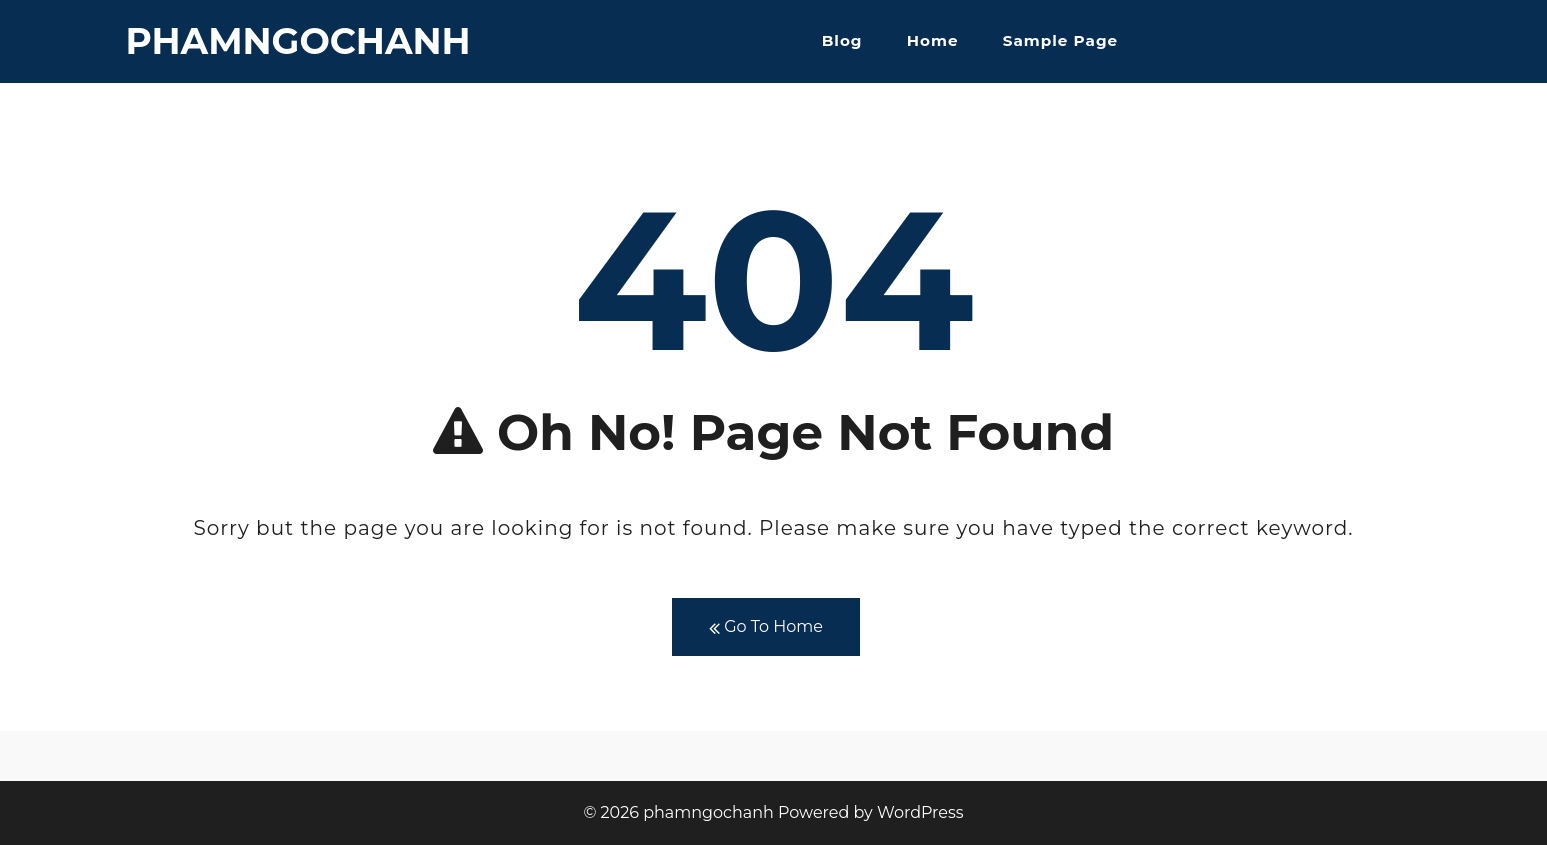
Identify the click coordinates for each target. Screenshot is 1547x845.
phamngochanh (298, 41)
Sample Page (1060, 40)
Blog (842, 40)
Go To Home (766, 627)
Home (933, 40)
